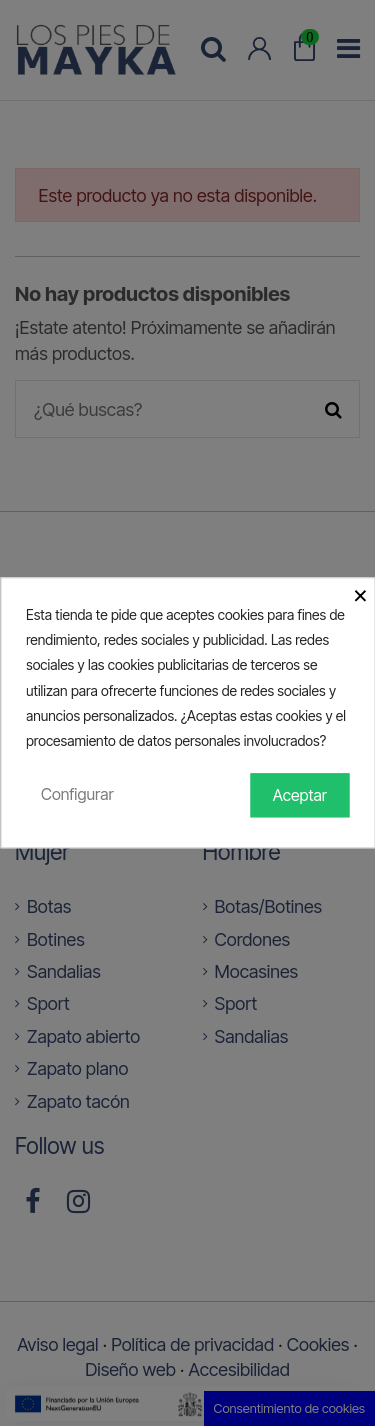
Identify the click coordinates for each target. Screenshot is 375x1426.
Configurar (77, 794)
